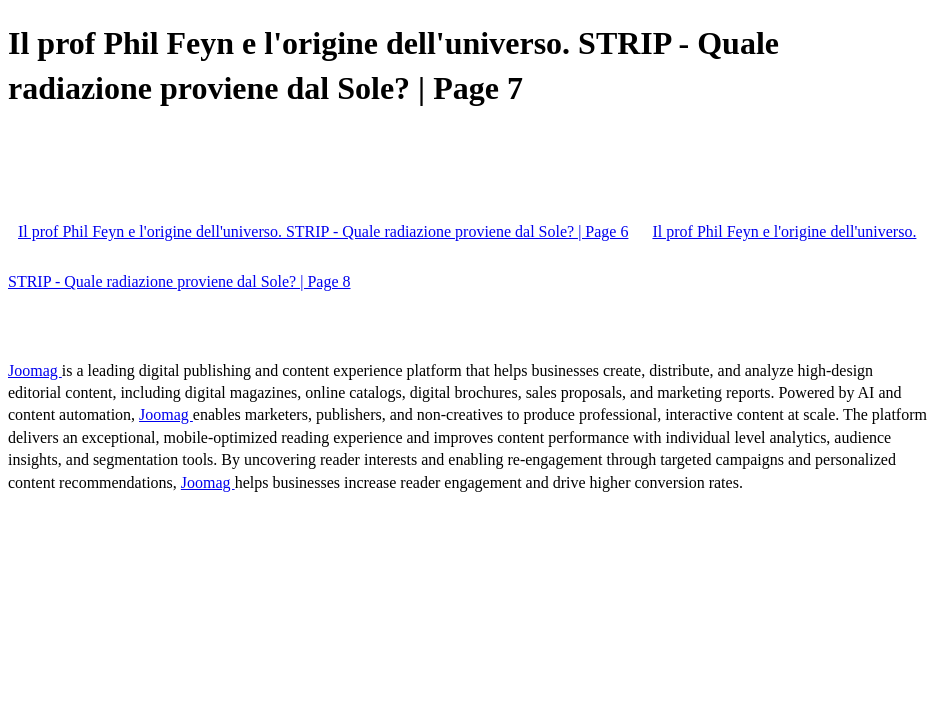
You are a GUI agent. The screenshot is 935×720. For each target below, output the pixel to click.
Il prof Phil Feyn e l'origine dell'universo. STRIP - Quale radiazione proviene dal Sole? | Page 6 (323, 231)
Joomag (35, 370)
